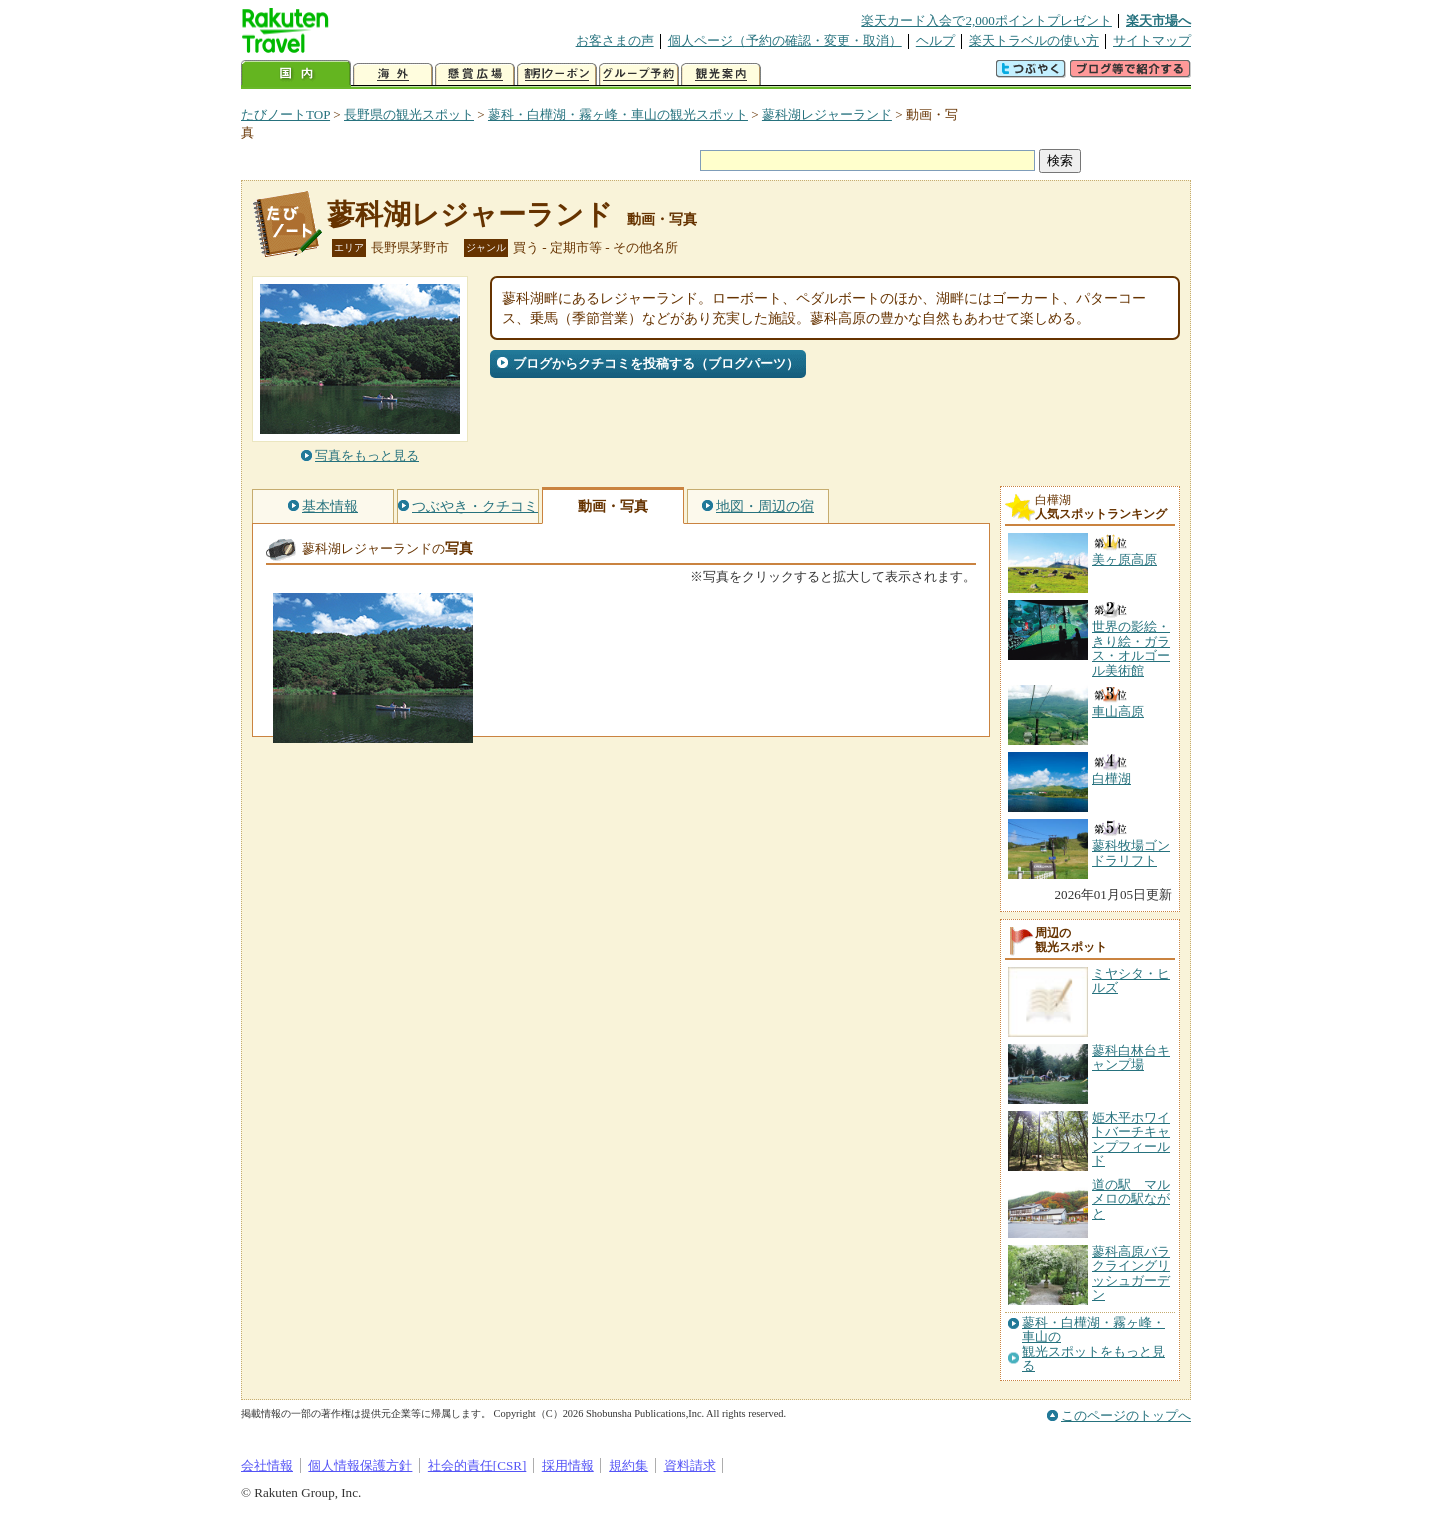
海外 (393, 74)
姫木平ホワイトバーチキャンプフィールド (1131, 1139)
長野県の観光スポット (409, 114)
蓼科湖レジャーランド (827, 114)
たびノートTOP (285, 114)
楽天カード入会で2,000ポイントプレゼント (986, 20)
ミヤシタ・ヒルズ (1131, 980)
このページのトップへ (1126, 1415)
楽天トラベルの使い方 (1034, 40)
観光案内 (721, 74)
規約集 (628, 1465)
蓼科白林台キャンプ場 (1131, 1057)
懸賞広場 (475, 74)
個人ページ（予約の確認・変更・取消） (785, 40)
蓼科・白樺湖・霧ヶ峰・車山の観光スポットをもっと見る (1093, 1344)
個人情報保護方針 (360, 1465)
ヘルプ (935, 40)
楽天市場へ (1158, 20)
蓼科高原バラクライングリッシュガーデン (1131, 1273)
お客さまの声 (615, 40)
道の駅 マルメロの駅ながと (1131, 1199)
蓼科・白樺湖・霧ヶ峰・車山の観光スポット (618, 114)
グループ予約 (639, 74)
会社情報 (267, 1465)
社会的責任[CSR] (477, 1465)
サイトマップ (1152, 40)
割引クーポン (557, 74)
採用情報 (568, 1465)
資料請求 (690, 1465)
